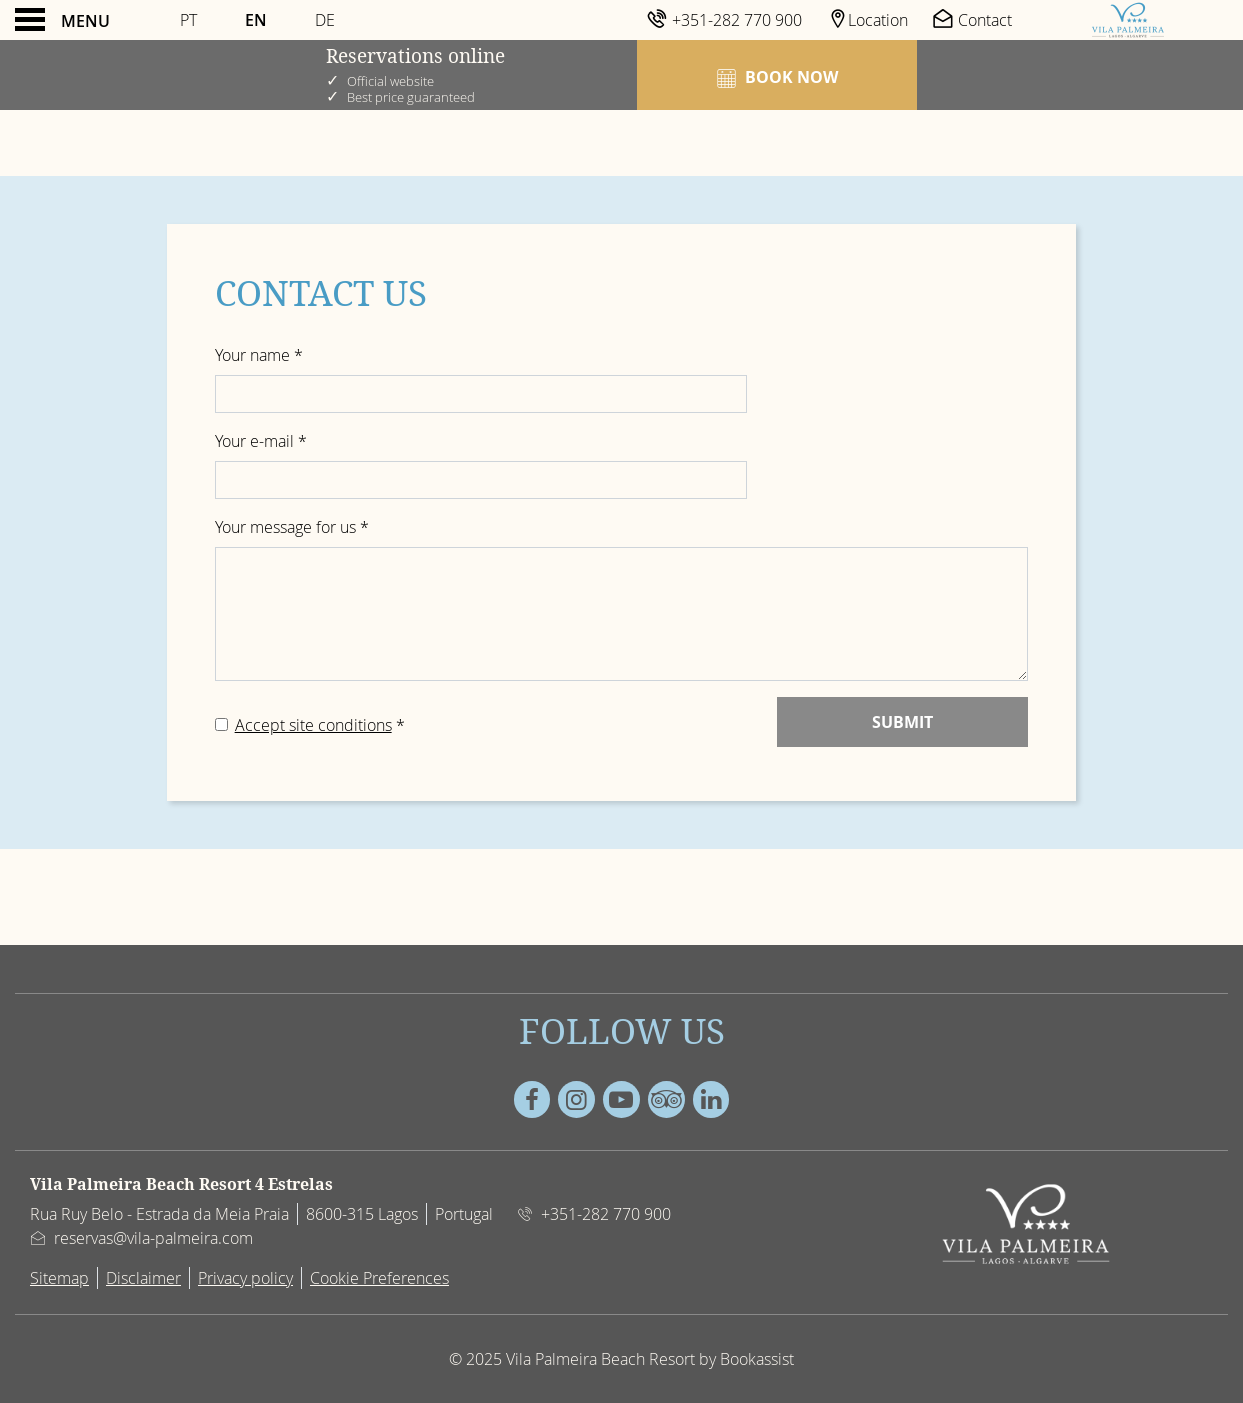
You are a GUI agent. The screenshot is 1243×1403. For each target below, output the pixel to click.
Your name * (259, 355)
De (325, 20)
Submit (902, 722)
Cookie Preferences (379, 1278)
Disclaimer (143, 1278)
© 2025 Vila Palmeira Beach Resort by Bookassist (621, 1359)
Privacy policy (245, 1278)
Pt (188, 20)
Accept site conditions (313, 725)
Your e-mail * (261, 441)
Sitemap (59, 1278)
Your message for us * (292, 527)
